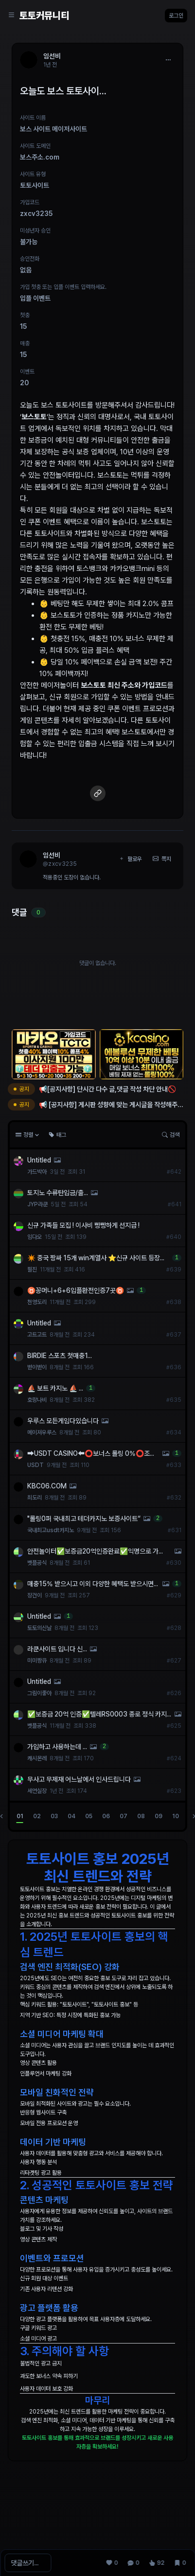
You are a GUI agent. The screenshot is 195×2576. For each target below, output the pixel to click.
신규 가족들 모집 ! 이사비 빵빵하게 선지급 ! (83, 1225)
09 (158, 1816)
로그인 (176, 15)
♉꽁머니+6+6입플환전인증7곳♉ (75, 1290)
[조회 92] (156, 2563)
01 (20, 1816)
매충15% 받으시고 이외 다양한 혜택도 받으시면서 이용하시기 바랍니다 (90, 1584)
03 (54, 1816)
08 (141, 1816)
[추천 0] (112, 2563)
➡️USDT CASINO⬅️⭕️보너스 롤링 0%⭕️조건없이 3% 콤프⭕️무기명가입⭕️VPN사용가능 (91, 1453)
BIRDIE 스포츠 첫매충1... (59, 1356)
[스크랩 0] (180, 2563)
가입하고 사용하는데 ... (57, 1747)
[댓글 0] (133, 2563)
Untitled (39, 1160)
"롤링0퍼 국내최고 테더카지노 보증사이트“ (84, 1518)
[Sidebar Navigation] (12, 15)
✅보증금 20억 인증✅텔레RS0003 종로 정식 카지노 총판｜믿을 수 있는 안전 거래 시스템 (97, 1714)
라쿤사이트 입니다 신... (57, 1649)
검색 (170, 1135)
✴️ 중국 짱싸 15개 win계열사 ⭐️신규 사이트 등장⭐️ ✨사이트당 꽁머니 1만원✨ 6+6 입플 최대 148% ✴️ (97, 1258)
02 (37, 1816)
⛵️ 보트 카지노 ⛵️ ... (55, 1388)
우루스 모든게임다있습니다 (63, 1421)
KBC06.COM (47, 1486)
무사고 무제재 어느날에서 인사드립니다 (79, 1779)
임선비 (51, 855)
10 (175, 1816)
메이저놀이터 (60, 685)
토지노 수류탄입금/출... (57, 1193)
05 (88, 1816)
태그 (57, 1135)
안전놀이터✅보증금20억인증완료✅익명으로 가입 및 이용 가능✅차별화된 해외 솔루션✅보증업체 (94, 1551)
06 (106, 1816)
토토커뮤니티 (44, 15)
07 (123, 1816)
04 (71, 1816)
